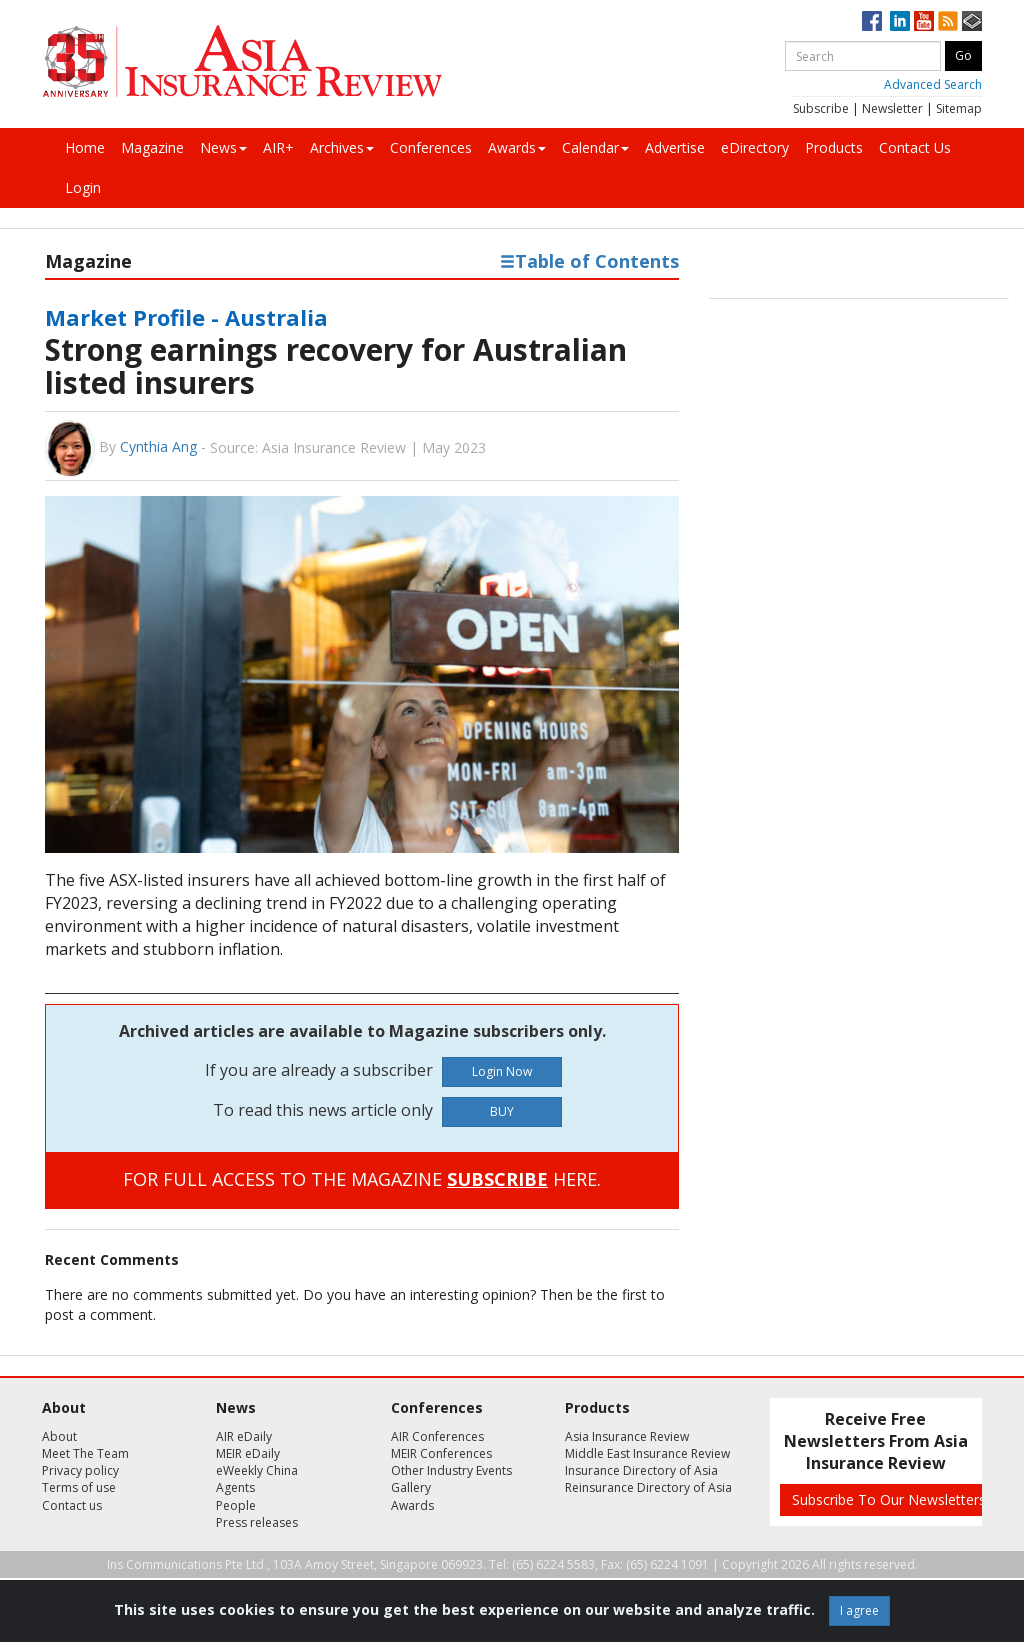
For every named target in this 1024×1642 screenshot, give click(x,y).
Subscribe (821, 108)
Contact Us (915, 147)
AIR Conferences (437, 1436)
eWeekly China (257, 1470)
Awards (517, 147)
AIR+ (278, 147)
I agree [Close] (859, 1610)
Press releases (257, 1522)
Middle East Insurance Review (647, 1453)
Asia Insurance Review (627, 1436)
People (236, 1505)
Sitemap (959, 108)
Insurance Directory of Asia (641, 1470)
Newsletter (892, 108)
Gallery (411, 1487)
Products (834, 147)
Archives (342, 147)
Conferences (431, 147)
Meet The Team (85, 1453)
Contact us (72, 1505)
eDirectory (755, 147)
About (59, 1436)
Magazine (152, 147)
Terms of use (79, 1487)
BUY (502, 1111)
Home (85, 147)
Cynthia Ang (158, 446)
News (223, 147)
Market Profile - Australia (186, 317)
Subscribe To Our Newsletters (889, 1499)
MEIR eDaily (248, 1453)
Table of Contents (589, 261)
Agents (235, 1487)
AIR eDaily (244, 1436)
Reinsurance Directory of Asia (648, 1487)
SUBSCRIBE (497, 1179)
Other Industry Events (451, 1470)
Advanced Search (933, 84)
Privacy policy (80, 1470)
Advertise (675, 147)
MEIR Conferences (441, 1453)
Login (83, 187)
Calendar (595, 147)
